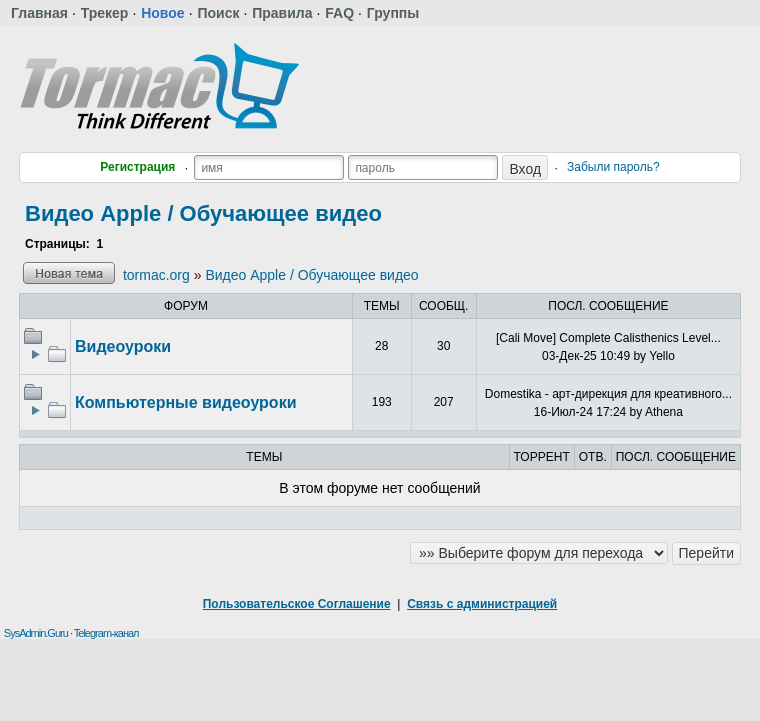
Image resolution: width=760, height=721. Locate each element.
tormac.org (156, 275)
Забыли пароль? (613, 167)
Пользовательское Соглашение (297, 604)
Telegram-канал (106, 633)
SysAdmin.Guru (36, 633)
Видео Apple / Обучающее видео (203, 213)
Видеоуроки (123, 346)
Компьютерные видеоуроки (185, 402)
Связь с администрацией (482, 604)
